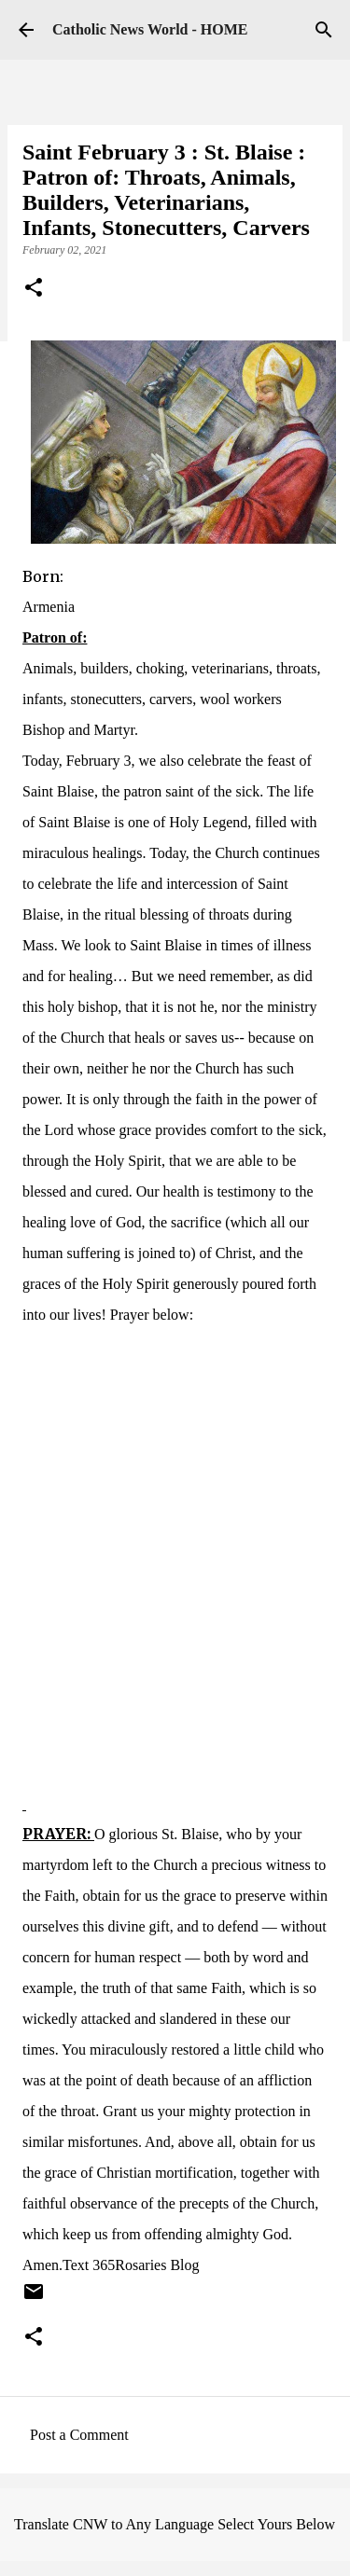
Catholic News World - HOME (149, 29)
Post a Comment (79, 2435)
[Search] (324, 29)
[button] (33, 289)
